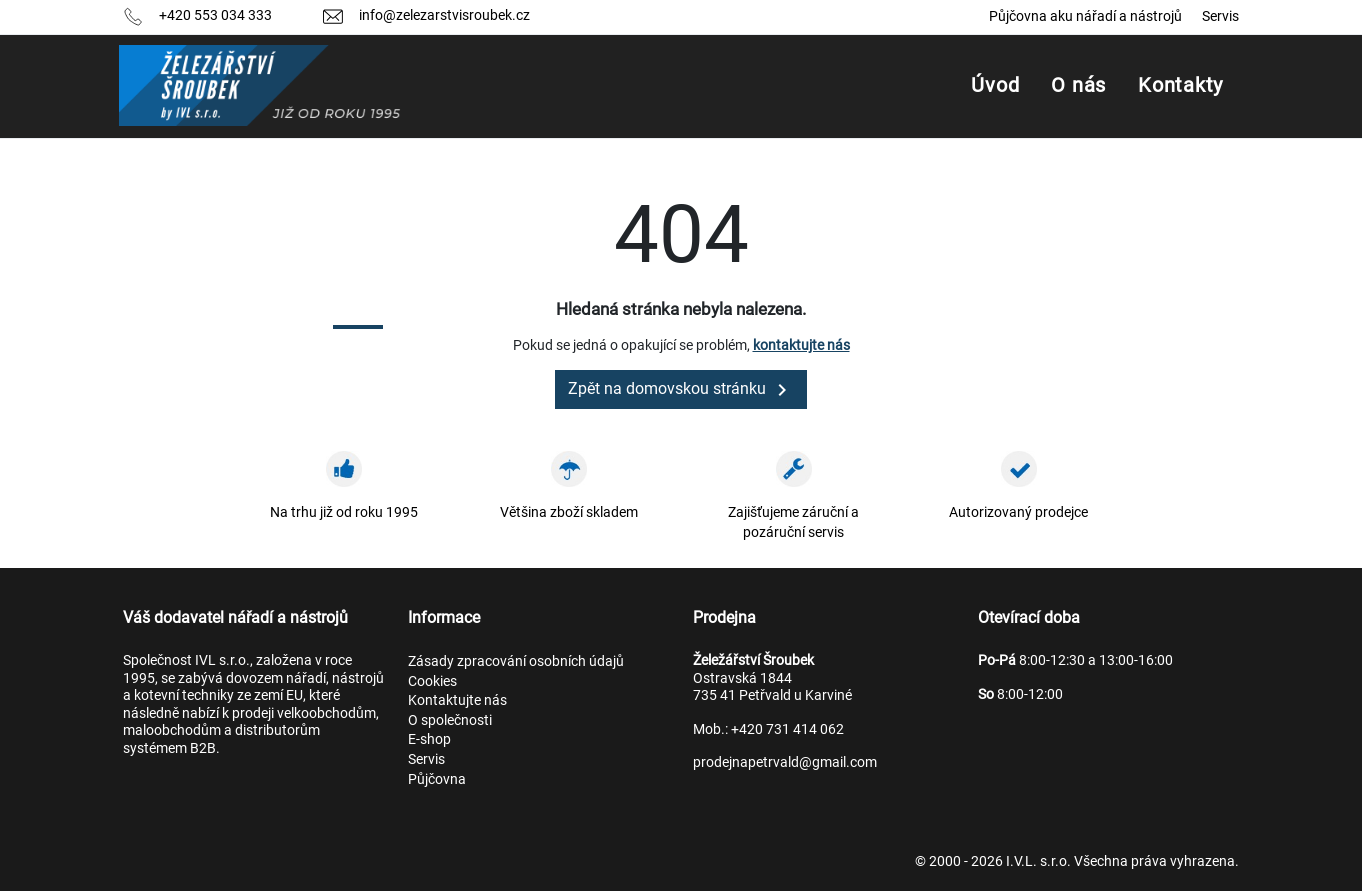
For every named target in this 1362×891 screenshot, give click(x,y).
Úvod (995, 85)
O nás (1078, 85)
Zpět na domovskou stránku (681, 390)
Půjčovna (437, 779)
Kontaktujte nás (457, 700)
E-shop (429, 739)
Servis (1220, 16)
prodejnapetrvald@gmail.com (785, 762)
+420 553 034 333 (215, 15)
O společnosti (450, 720)
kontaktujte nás (801, 345)
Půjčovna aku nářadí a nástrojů (1085, 16)
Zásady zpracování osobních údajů (516, 661)
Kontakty (1180, 85)
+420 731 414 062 (787, 729)
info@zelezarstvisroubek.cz (444, 15)
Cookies (432, 681)
